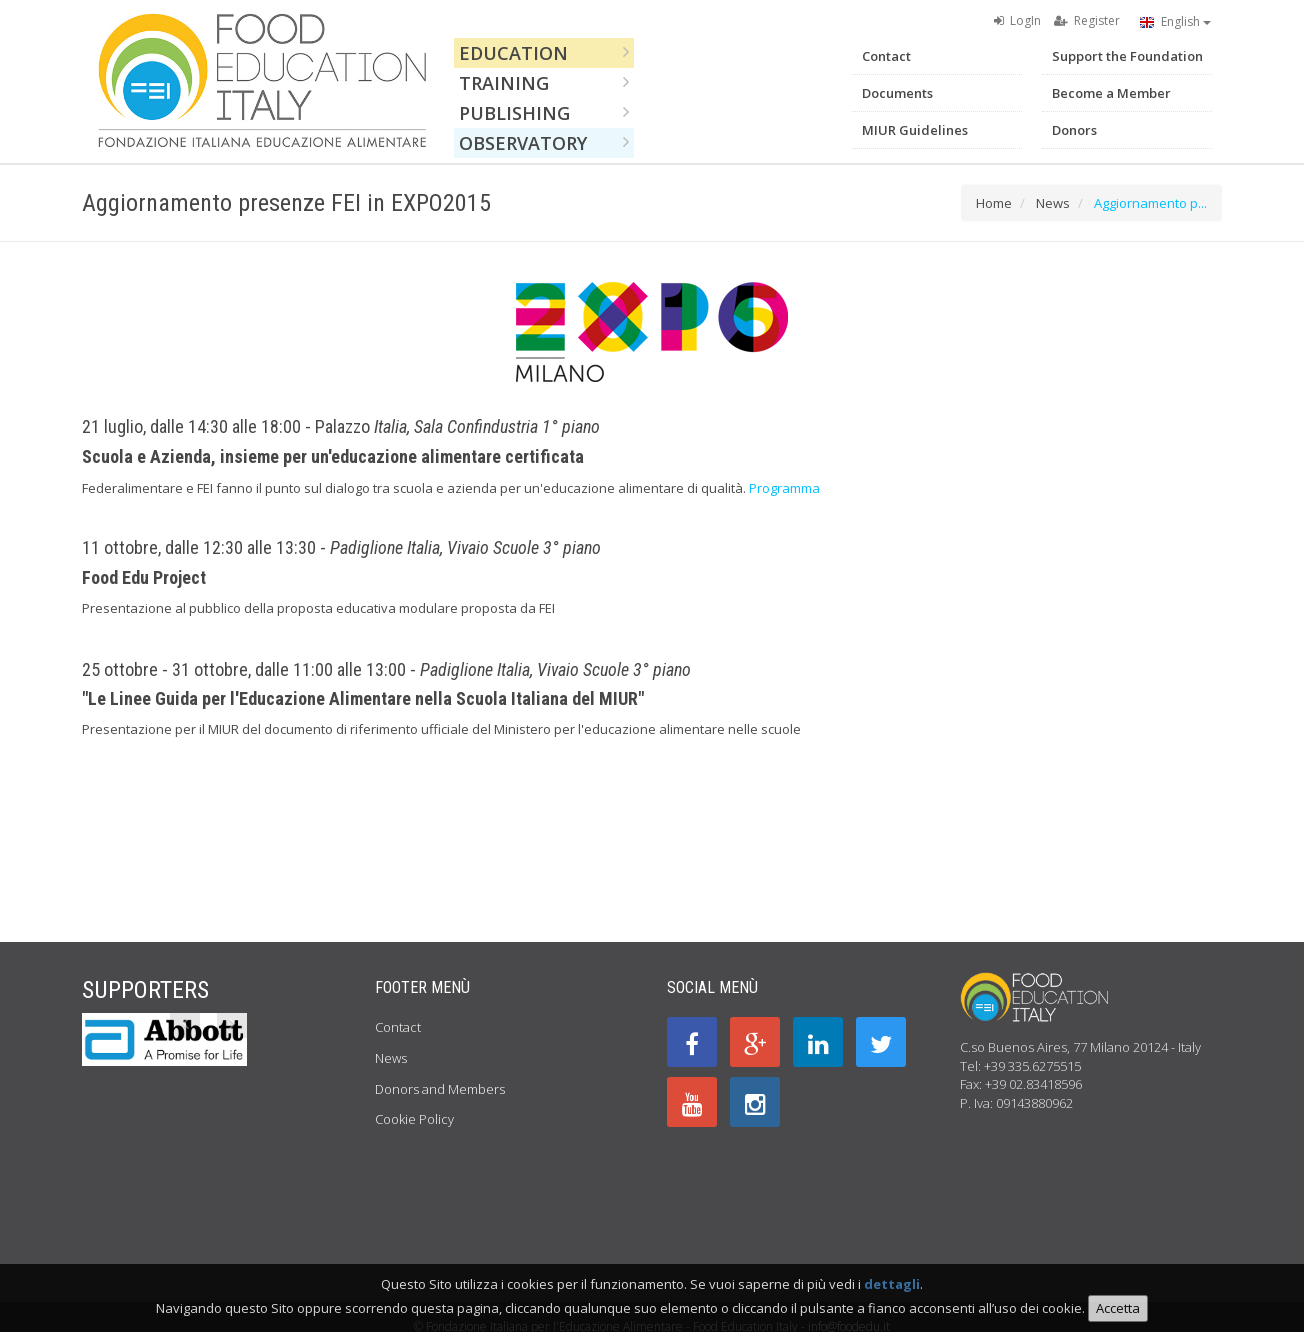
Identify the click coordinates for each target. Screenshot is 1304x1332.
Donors (1074, 130)
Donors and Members (440, 1089)
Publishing (544, 113)
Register (1087, 20)
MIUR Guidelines (915, 130)
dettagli (892, 1292)
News (1053, 203)
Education (544, 53)
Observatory (544, 143)
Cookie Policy (414, 1119)
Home (994, 203)
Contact (886, 56)
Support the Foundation (1127, 56)
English (1175, 22)
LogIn (1017, 20)
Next (232, 1023)
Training (544, 83)
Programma (784, 488)
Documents (897, 93)
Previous (185, 1023)
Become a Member (1111, 93)
